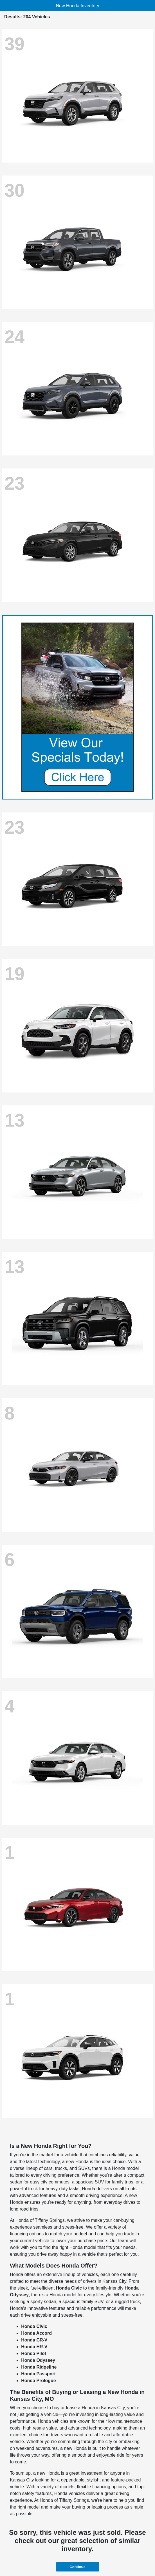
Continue (77, 2567)
